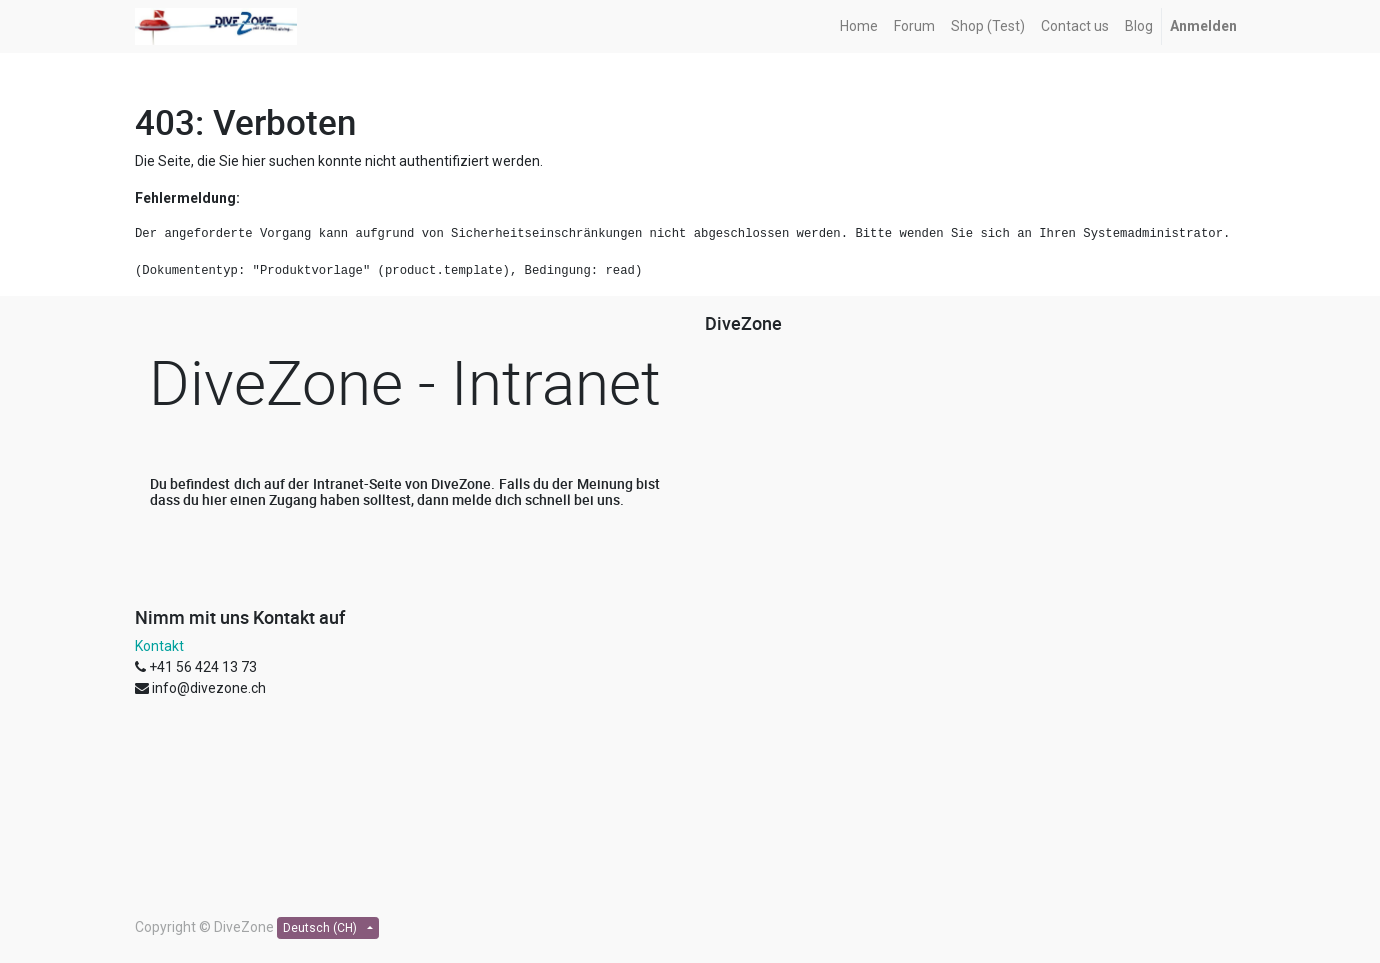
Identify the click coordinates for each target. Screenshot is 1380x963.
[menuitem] (859, 26)
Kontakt (159, 646)
